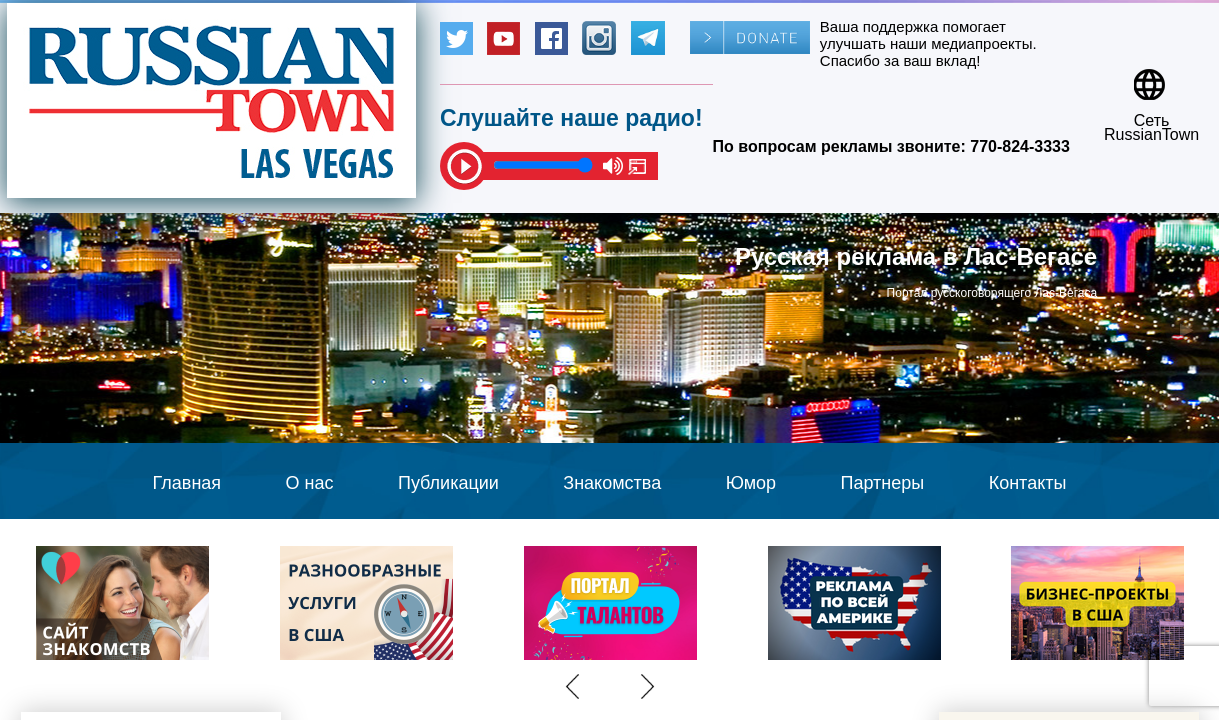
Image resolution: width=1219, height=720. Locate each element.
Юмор (751, 483)
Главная (187, 483)
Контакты (1028, 483)
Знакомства (612, 483)
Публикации (448, 483)
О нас (310, 483)
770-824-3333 (1020, 146)
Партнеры (883, 483)
